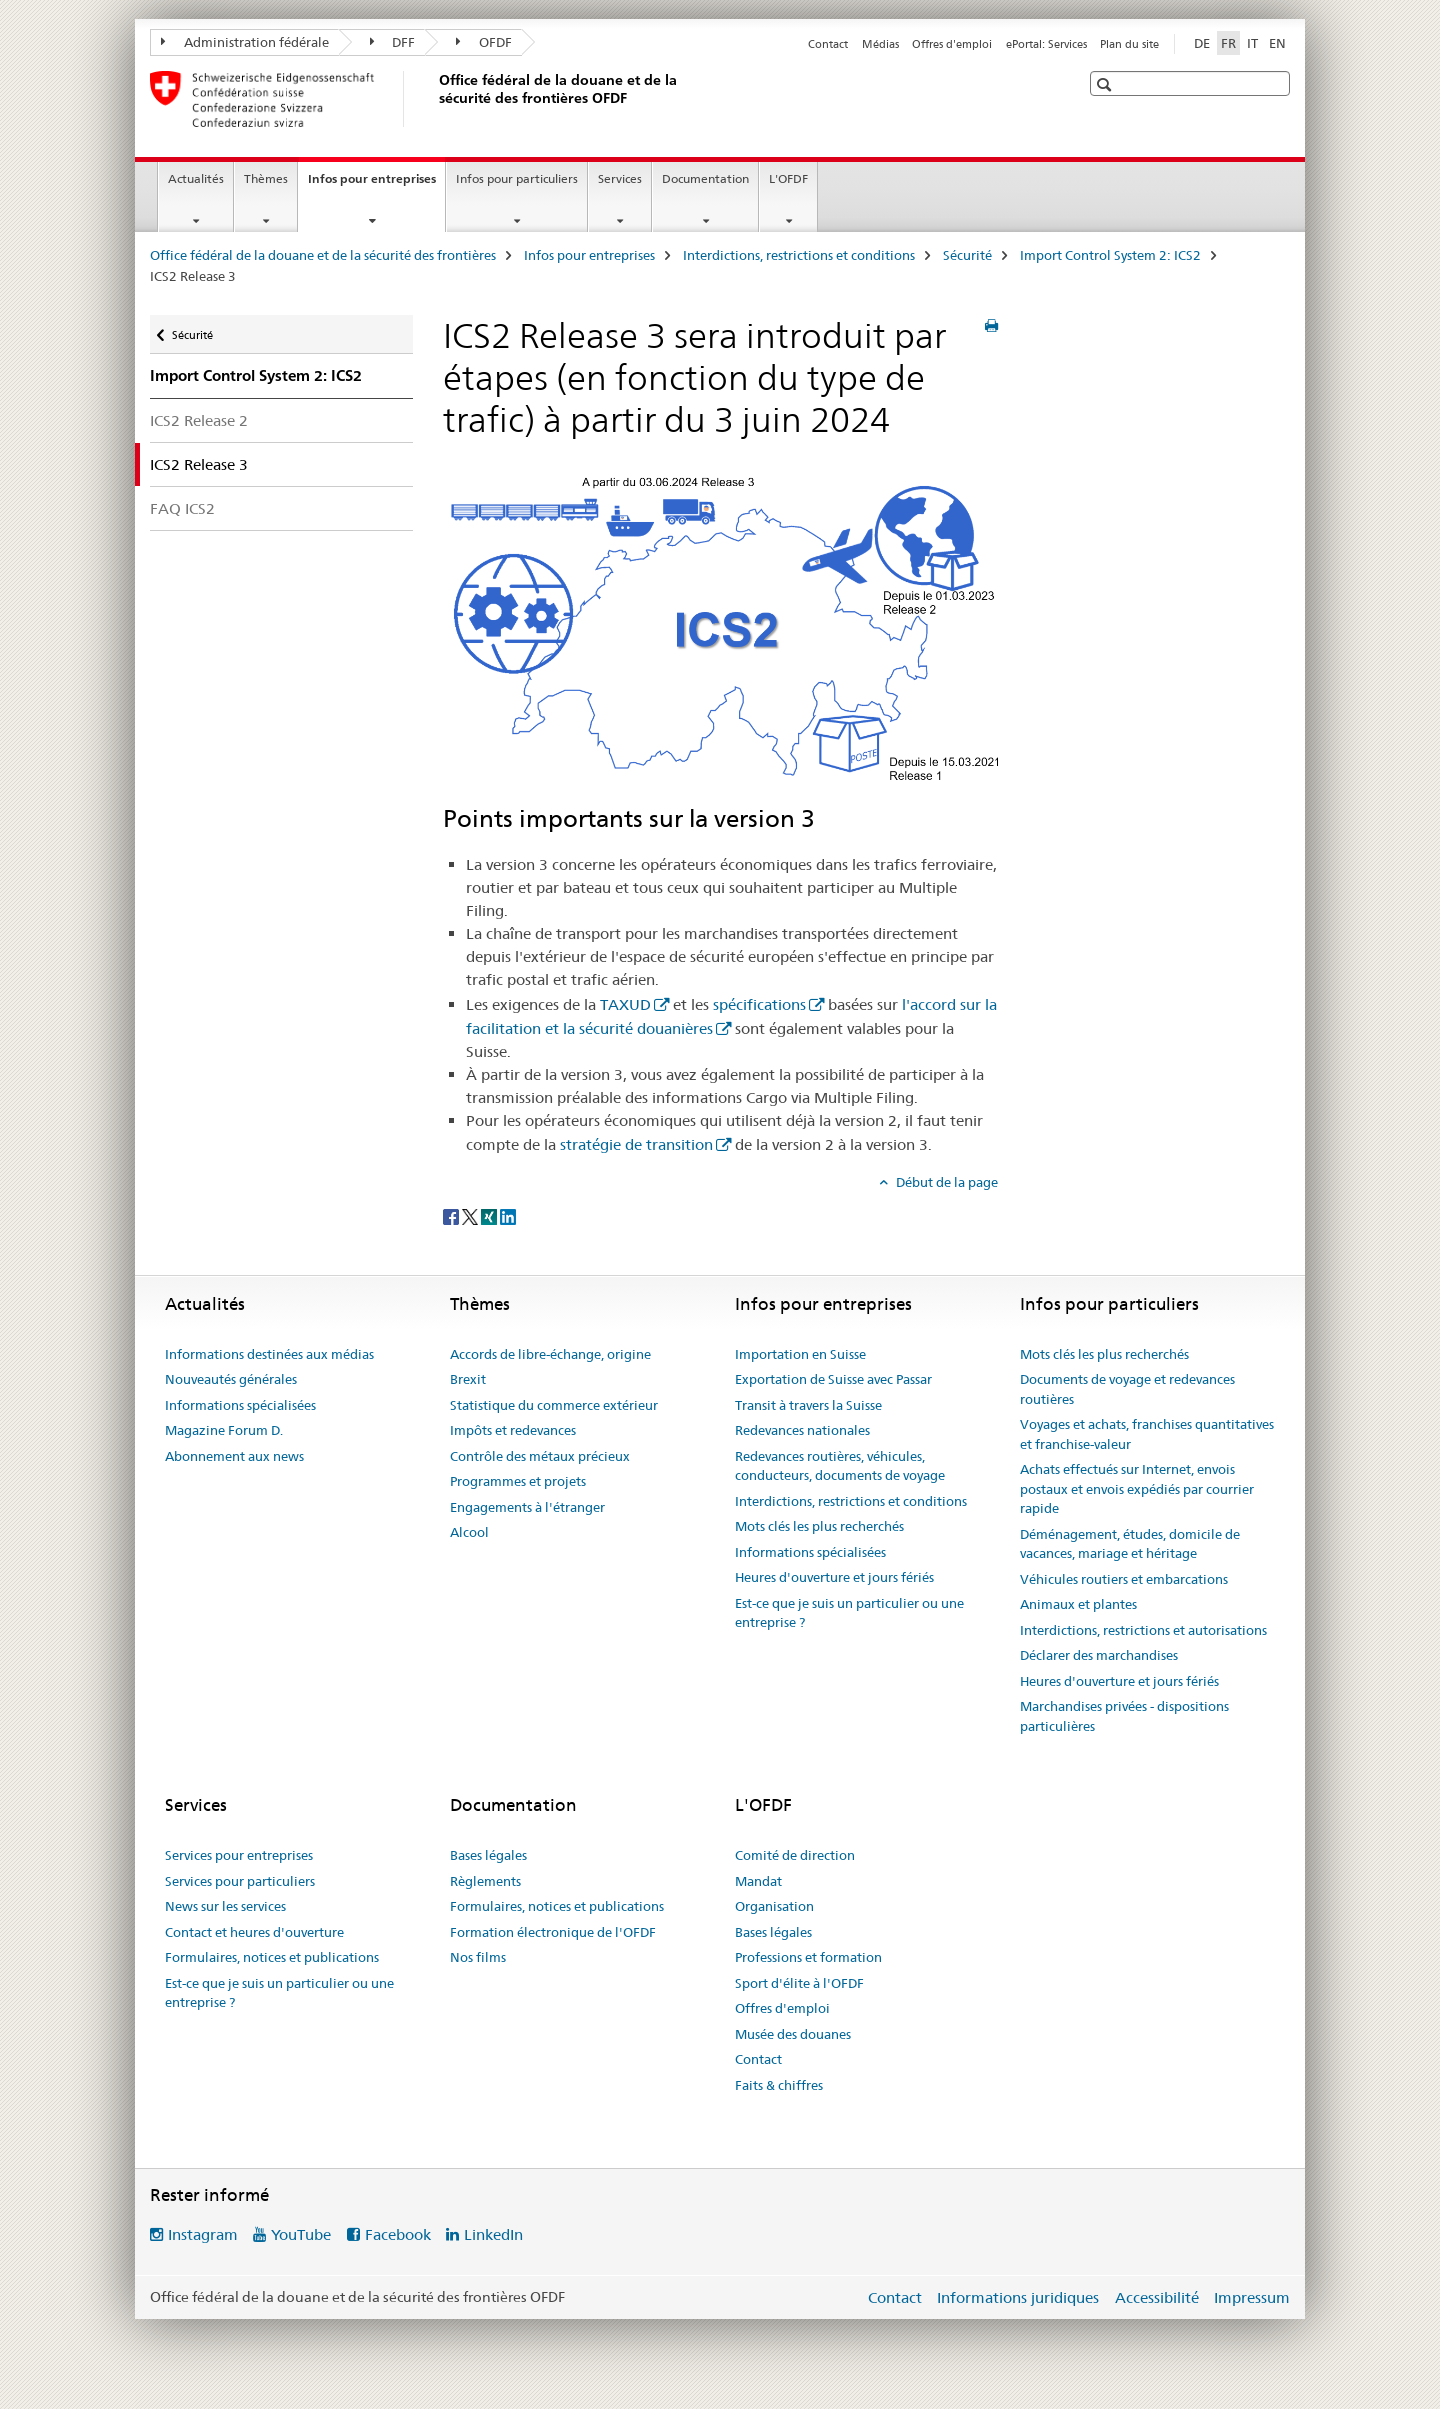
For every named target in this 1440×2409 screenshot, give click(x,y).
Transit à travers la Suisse (808, 1405)
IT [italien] (1252, 43)
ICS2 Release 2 (199, 420)
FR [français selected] (1228, 43)
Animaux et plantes (1078, 1604)
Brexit (468, 1379)
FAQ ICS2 (182, 508)
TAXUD (625, 1004)
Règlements (485, 1881)
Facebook (398, 2234)
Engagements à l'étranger (527, 1507)
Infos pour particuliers (517, 178)
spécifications (759, 1004)
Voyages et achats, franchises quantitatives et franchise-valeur (1147, 1434)
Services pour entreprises (239, 1855)
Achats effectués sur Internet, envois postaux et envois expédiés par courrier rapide (1137, 1488)
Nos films (478, 1957)
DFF (393, 42)
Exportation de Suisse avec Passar (833, 1379)
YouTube (301, 2234)
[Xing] (490, 1215)
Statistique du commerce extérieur (554, 1405)
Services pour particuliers (240, 1881)
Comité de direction (795, 1855)
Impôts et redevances (513, 1430)
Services (620, 178)
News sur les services (225, 1906)
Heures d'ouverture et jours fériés (834, 1577)
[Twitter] (471, 1215)
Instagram (203, 2234)
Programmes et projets (518, 1481)
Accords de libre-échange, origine (550, 1354)
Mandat (758, 1881)
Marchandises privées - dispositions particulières (1124, 1716)
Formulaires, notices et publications (272, 1957)
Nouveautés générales (231, 1379)
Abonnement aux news (234, 1456)
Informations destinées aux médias (269, 1354)
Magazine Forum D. (224, 1430)
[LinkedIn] (508, 1215)
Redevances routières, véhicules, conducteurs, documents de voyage (840, 1466)
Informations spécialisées (240, 1405)
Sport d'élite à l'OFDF (799, 1983)
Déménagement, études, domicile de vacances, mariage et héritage (1130, 1544)
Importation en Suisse (800, 1354)
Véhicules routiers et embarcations (1124, 1579)
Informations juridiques (1018, 2297)
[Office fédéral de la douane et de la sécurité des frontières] (435, 99)
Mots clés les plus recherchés (819, 1526)
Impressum (1252, 2297)
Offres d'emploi (952, 44)
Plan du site (1129, 44)
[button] (1106, 84)
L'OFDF (788, 178)
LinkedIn (493, 2234)
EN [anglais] (1277, 43)
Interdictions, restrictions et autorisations (1143, 1630)
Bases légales (488, 1855)
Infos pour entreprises (376, 185)
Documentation (705, 178)
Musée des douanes (793, 2034)
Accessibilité (1157, 2297)
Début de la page (945, 1182)
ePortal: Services (1046, 44)
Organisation (774, 1906)
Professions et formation (808, 1957)
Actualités (196, 178)
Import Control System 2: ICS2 (1110, 255)
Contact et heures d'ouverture (254, 1932)
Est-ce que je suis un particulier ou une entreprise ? (849, 1613)
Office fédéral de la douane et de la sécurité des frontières (323, 255)
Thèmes (266, 178)
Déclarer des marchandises (1099, 1655)
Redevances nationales (802, 1430)
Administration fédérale (245, 42)
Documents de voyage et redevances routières (1127, 1389)
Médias (880, 44)
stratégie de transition (636, 1144)
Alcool (469, 1532)
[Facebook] (452, 1215)
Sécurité (967, 255)
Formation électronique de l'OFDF (553, 1932)
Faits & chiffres (779, 2085)
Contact (828, 44)
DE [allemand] (1202, 43)
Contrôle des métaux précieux (540, 1456)
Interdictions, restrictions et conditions (799, 255)
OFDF (484, 42)
